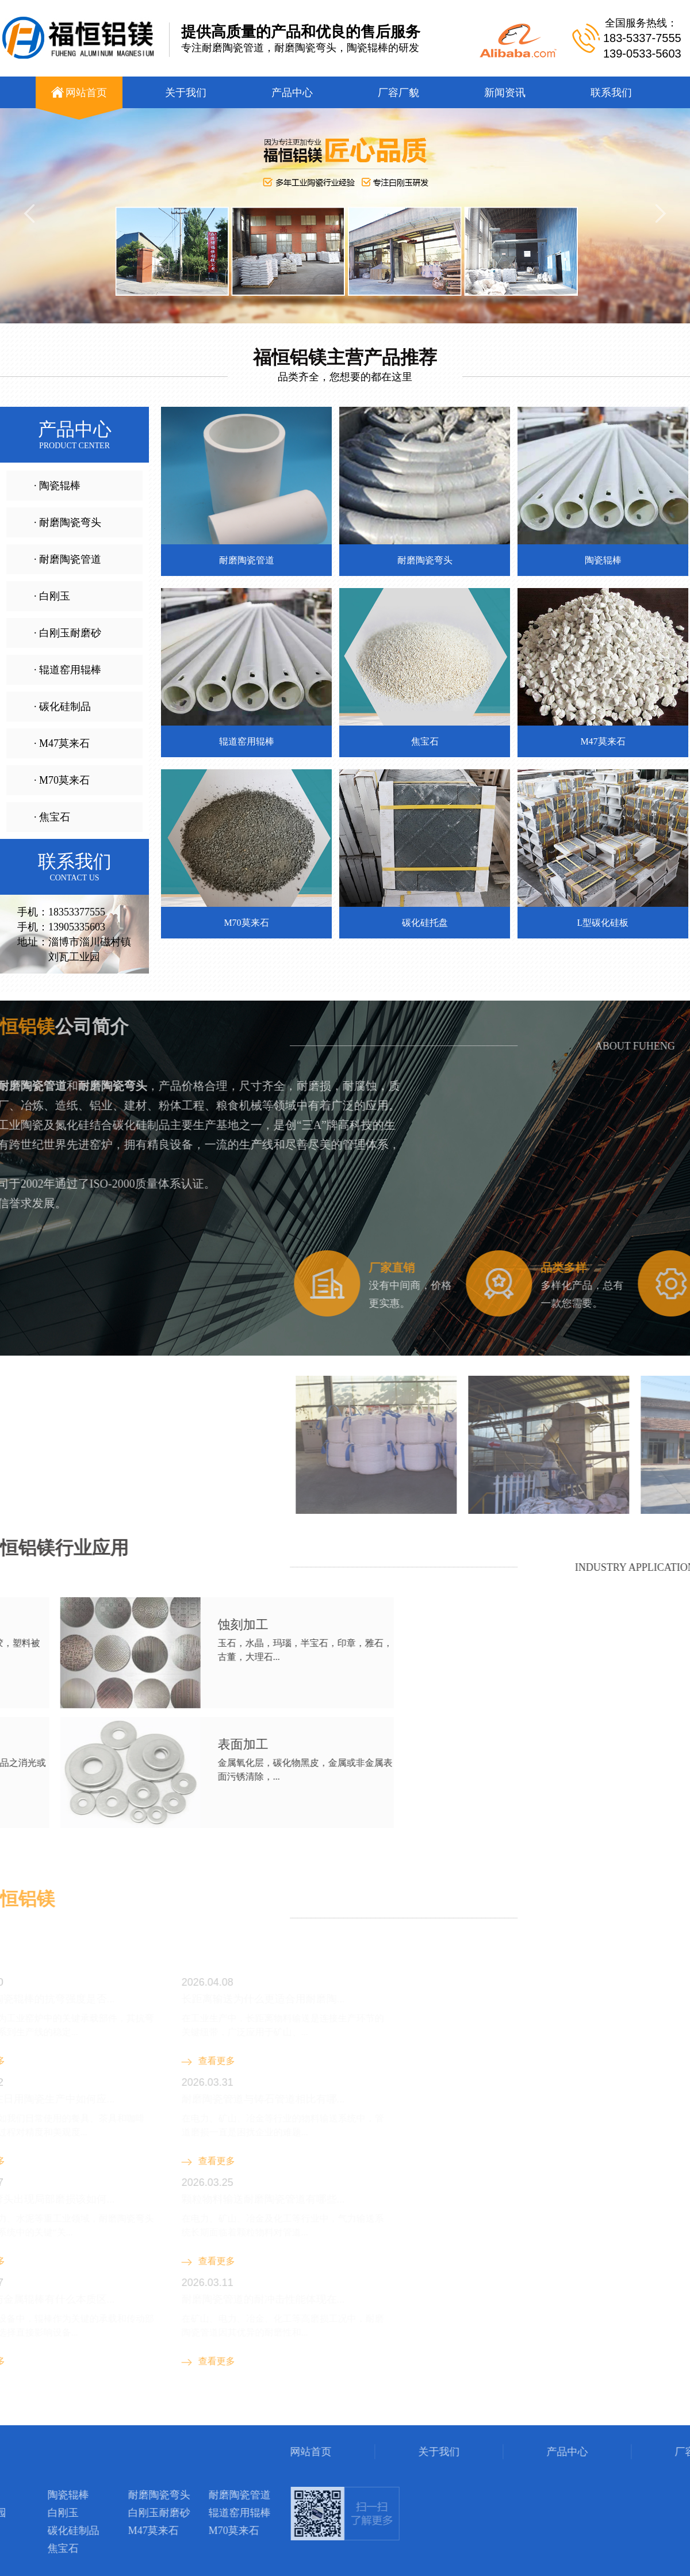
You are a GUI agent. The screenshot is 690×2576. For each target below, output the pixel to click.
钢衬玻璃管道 (66, 2416)
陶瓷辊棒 (158, 2416)
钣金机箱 (117, 2416)
